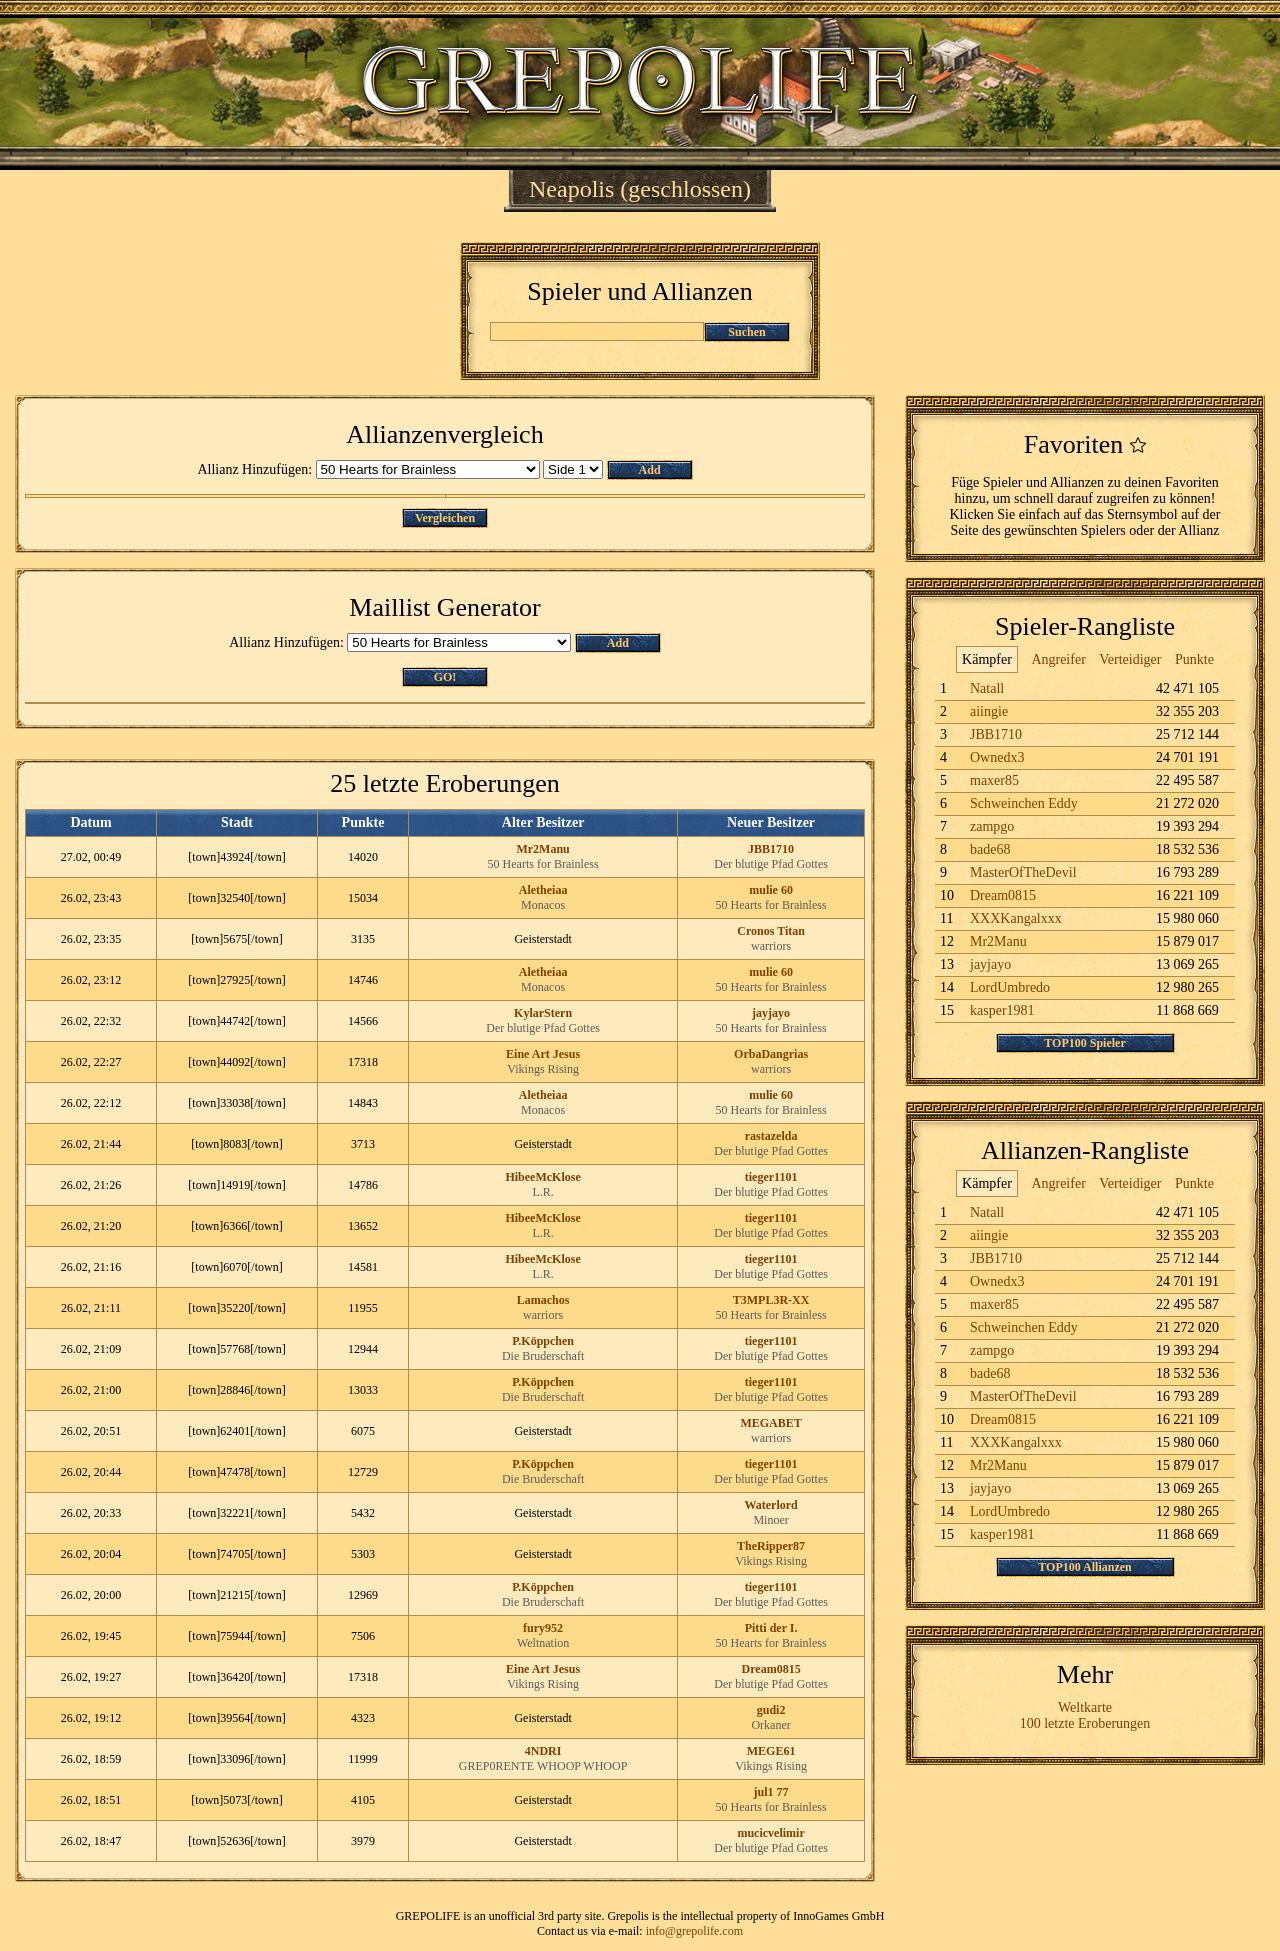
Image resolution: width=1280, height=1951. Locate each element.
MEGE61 (771, 1751)
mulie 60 (771, 890)
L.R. (542, 1192)
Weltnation (543, 1643)
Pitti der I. (771, 1628)
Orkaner (770, 1725)
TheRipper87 (771, 1546)
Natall (987, 688)
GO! (445, 677)
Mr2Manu (542, 849)
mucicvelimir (770, 1833)
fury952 (543, 1628)
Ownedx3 (997, 757)
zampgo (992, 826)
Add (650, 470)
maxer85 (994, 780)
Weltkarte (1085, 1707)
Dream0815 (771, 1669)
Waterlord (770, 1505)
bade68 (990, 849)
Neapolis (571, 189)
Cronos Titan (771, 931)
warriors (771, 946)
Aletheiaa (543, 890)
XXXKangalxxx (1016, 918)
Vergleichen (445, 518)
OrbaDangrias (771, 1054)
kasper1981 (1002, 1010)
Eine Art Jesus (543, 1054)
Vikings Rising (543, 1069)
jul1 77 (771, 1792)
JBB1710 (771, 849)
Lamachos (543, 1300)
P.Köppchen (543, 1341)
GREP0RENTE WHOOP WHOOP (543, 1766)
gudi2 (771, 1710)
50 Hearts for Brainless (543, 864)
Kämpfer (987, 659)
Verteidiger (1130, 659)
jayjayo (771, 1013)
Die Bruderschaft (543, 1356)
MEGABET (770, 1423)
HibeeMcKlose (542, 1177)
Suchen (746, 332)
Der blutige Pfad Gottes (771, 864)
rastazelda (771, 1136)
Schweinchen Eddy (1024, 803)
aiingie (989, 711)
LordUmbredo (1010, 987)
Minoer (770, 1520)
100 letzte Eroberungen (1085, 1723)
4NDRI (543, 1751)
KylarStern (543, 1013)
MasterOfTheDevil (1023, 872)
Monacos (543, 905)
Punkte (1194, 659)
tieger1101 (771, 1177)
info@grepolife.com (694, 1931)
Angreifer (1058, 659)
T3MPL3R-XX (771, 1300)
